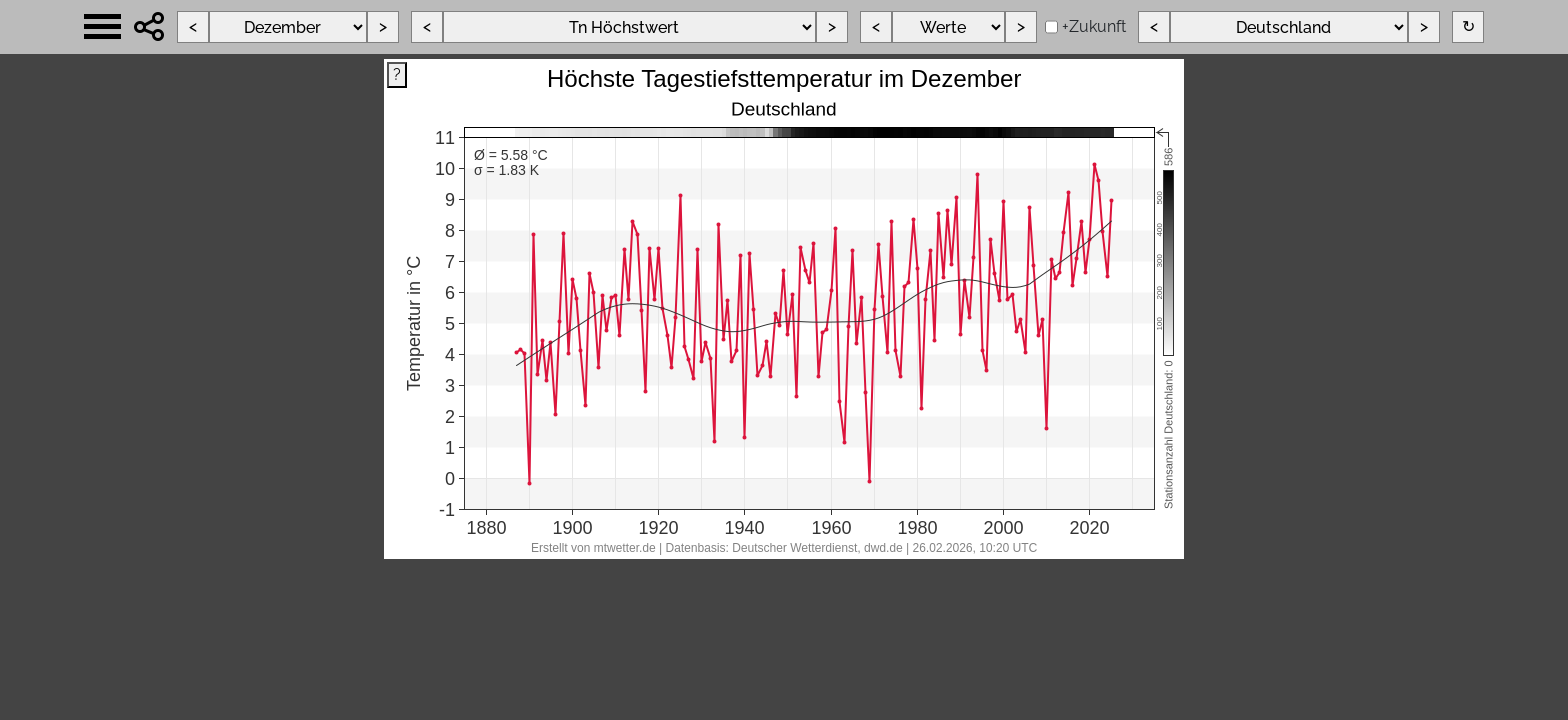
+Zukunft (1094, 26)
